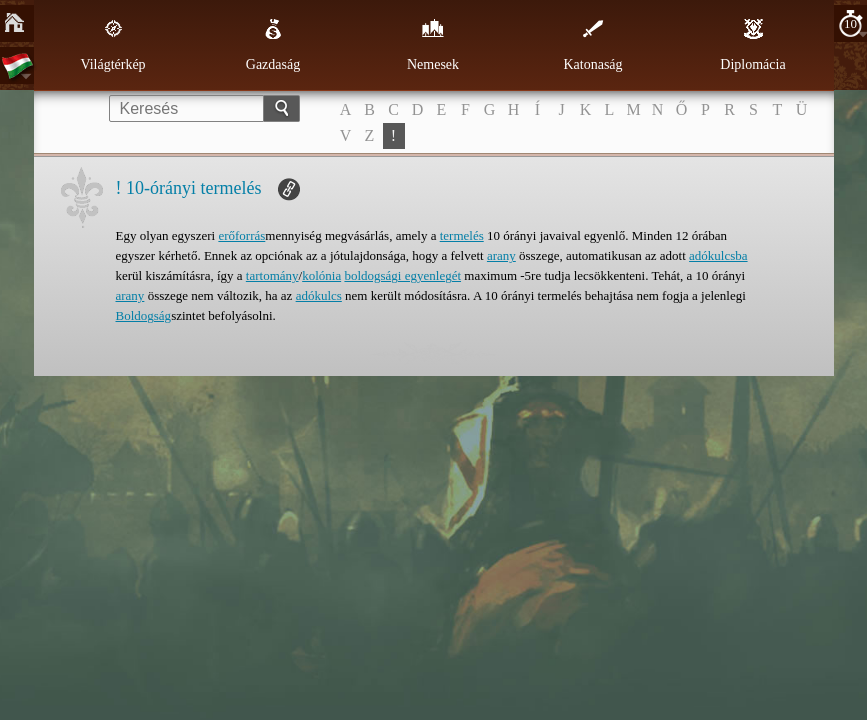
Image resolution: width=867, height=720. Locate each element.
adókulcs (319, 295)
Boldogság (144, 315)
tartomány (272, 275)
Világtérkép (112, 45)
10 (850, 23)
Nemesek (433, 45)
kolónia (321, 275)
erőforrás (241, 235)
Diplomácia (752, 45)
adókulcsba (718, 255)
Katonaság (592, 45)
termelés (462, 235)
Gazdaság (273, 45)
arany (501, 255)
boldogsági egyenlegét (402, 275)
